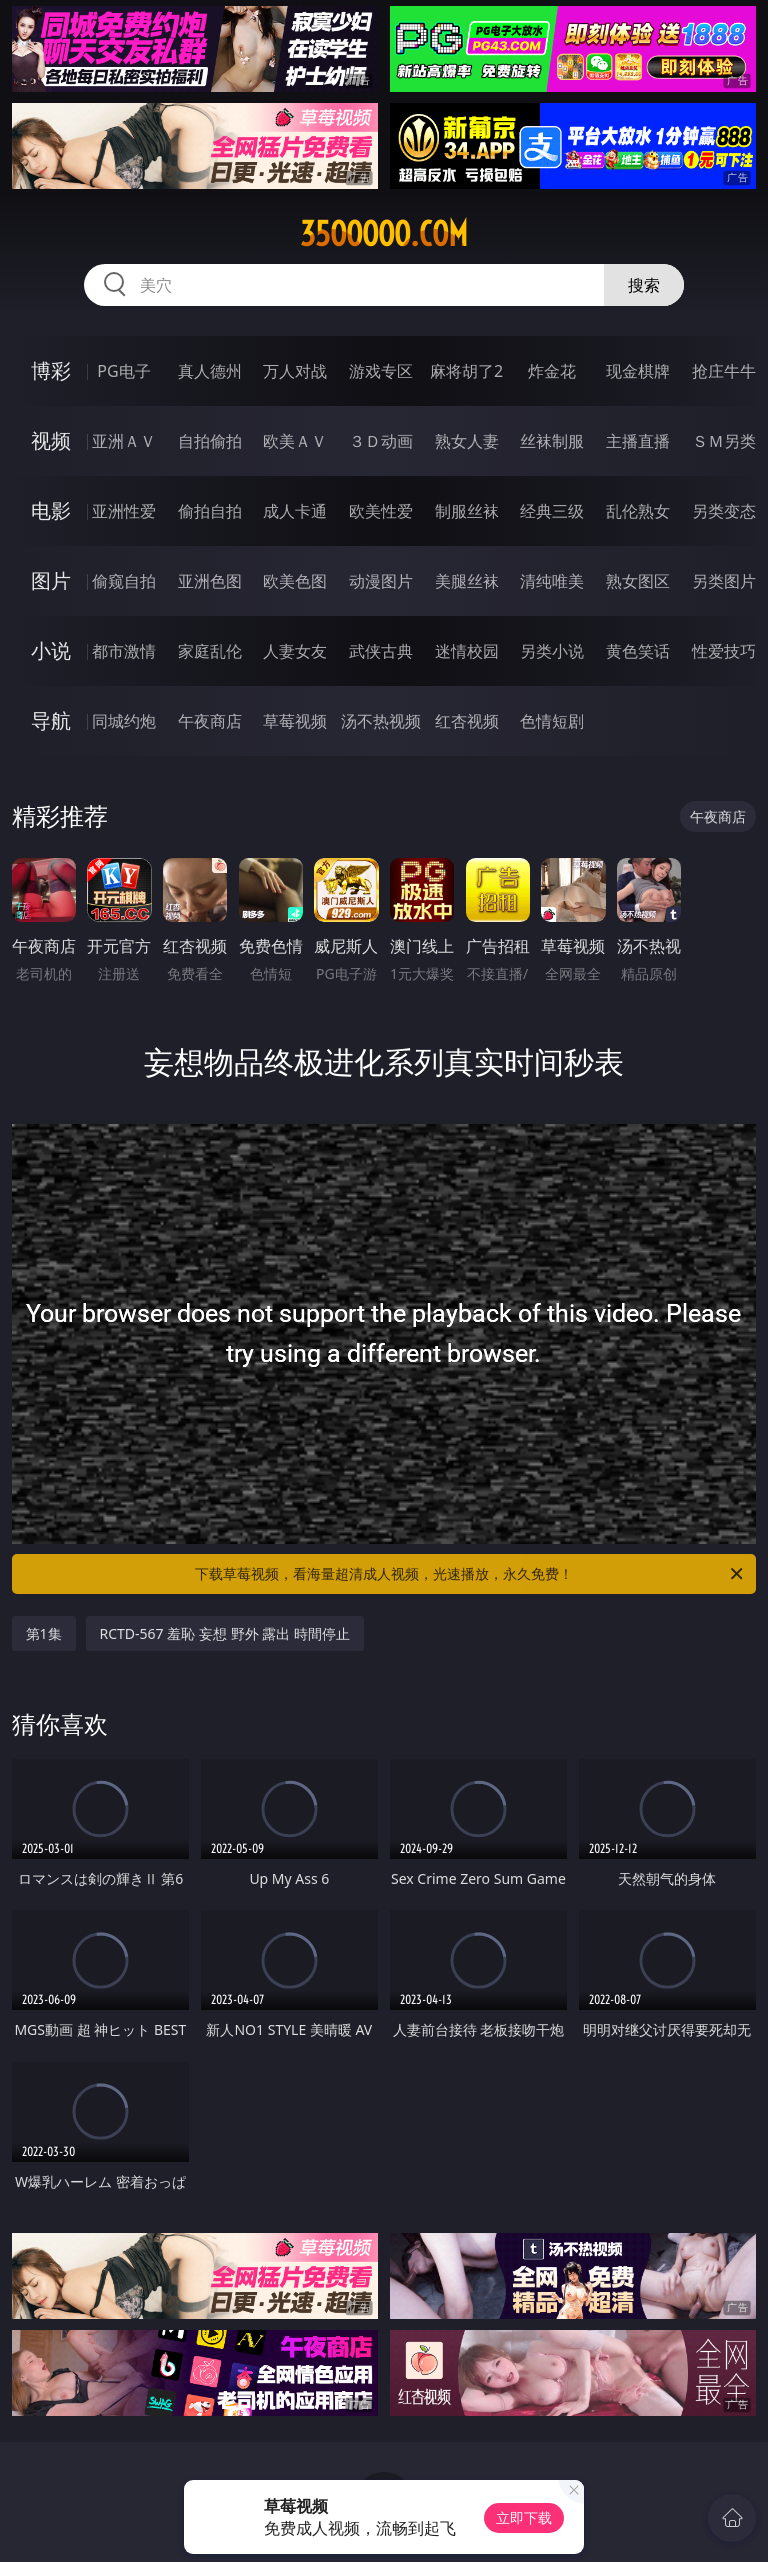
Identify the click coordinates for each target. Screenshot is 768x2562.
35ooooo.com (384, 234)
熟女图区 (638, 581)
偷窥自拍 (124, 581)
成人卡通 (295, 511)
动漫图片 (381, 581)
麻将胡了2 (466, 371)
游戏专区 (381, 371)
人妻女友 (295, 651)
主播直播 (638, 441)
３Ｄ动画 (381, 441)
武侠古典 (381, 651)
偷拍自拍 (210, 511)
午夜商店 (210, 721)
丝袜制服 (552, 441)
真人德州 (210, 371)
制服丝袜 (467, 511)
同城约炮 (124, 721)
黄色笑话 (638, 651)
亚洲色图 (210, 581)
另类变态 (724, 511)
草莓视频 (295, 721)
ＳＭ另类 (724, 441)
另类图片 (724, 581)
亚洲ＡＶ (124, 441)
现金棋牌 (638, 371)
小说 (51, 650)
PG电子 (123, 371)
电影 (51, 510)
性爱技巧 (724, 651)
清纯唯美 (552, 581)
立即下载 (524, 2517)
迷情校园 (467, 651)
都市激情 (124, 651)
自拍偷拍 (210, 441)
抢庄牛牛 (724, 371)
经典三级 (552, 511)
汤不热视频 (381, 721)
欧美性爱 (381, 511)
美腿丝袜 (467, 581)
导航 (51, 720)
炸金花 (552, 371)
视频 (51, 440)
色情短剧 (552, 721)
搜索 (644, 285)
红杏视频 (467, 721)
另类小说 (552, 651)
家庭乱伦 (210, 651)
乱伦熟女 (638, 511)
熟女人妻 (467, 441)
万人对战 (295, 371)
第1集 (44, 1633)
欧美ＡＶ (295, 441)
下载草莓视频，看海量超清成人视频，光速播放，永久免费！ (470, 1574)
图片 (51, 580)
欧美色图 (295, 581)
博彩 (51, 370)
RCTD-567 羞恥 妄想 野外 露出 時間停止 (225, 1633)
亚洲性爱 (124, 511)
